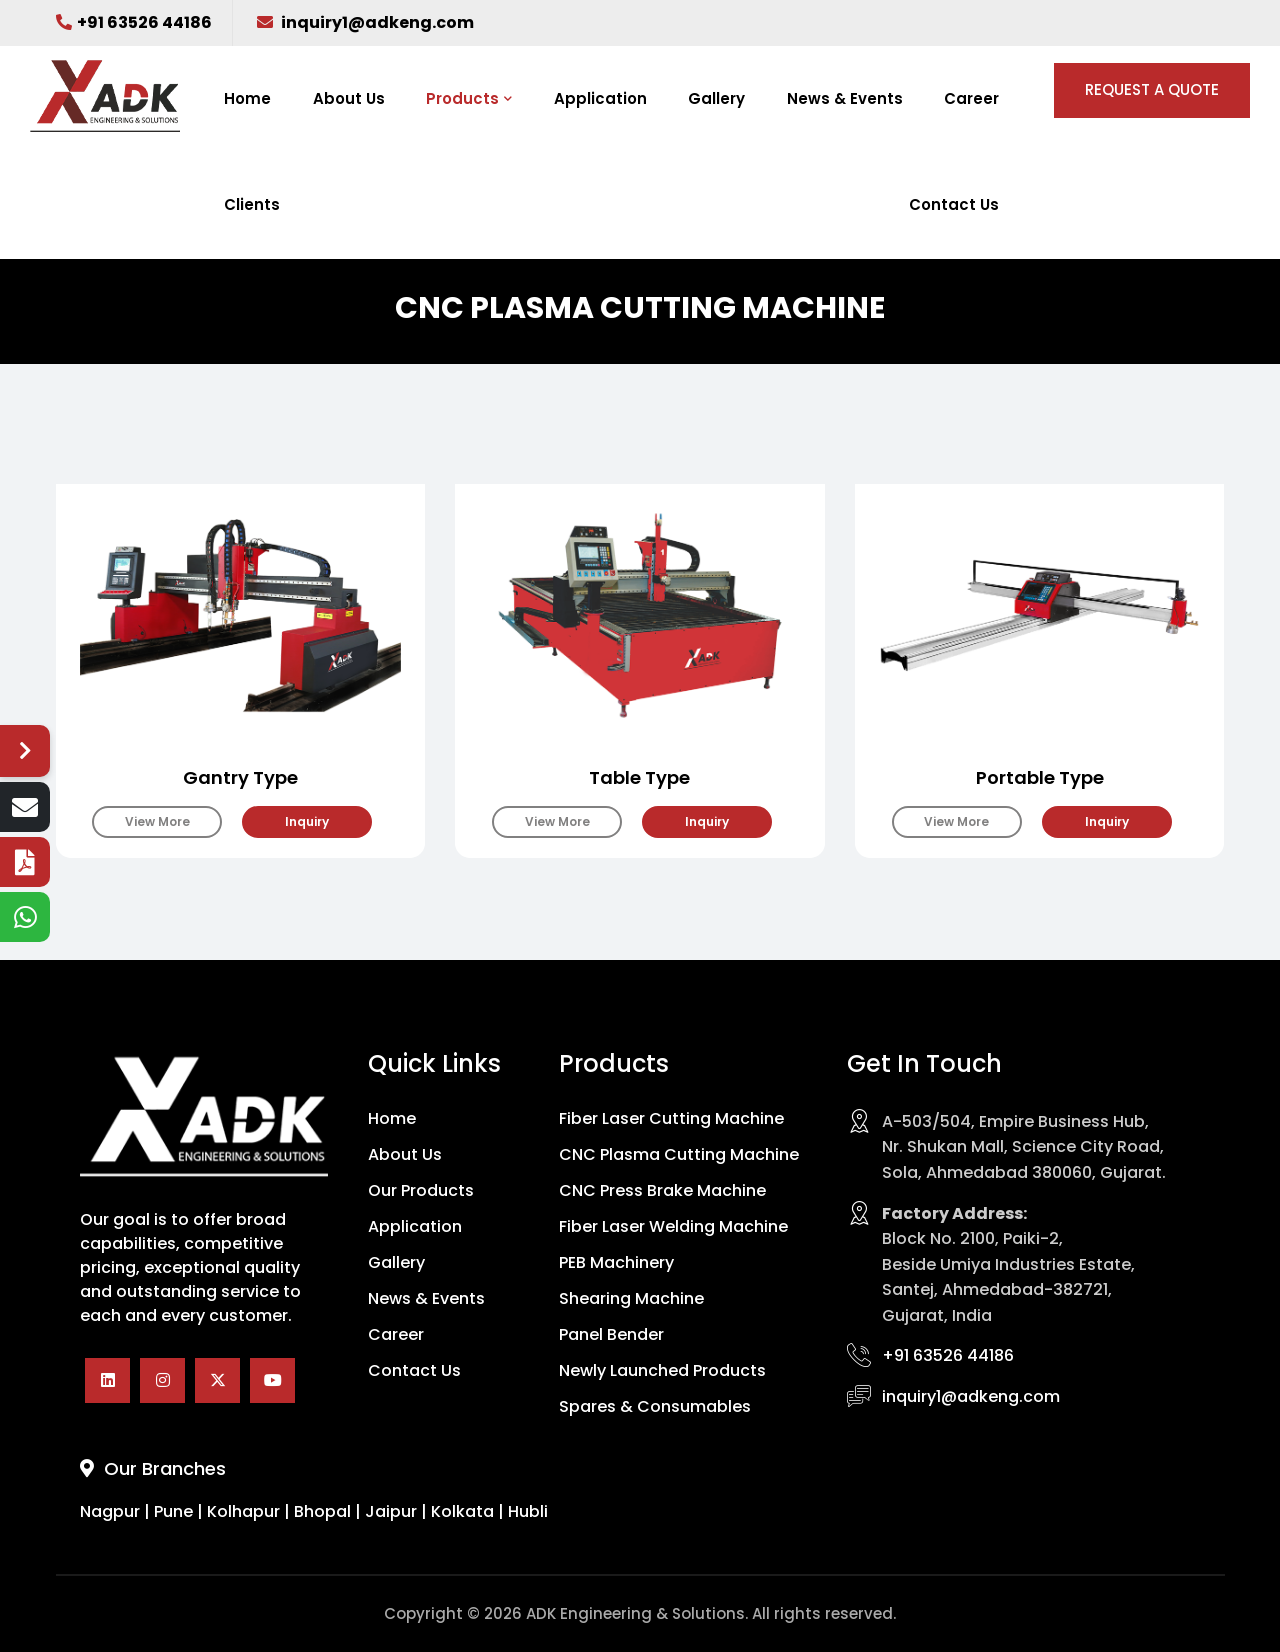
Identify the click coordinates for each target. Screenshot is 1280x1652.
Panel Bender (611, 1335)
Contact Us (954, 204)
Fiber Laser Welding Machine (673, 1227)
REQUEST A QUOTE (1152, 89)
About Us (349, 98)
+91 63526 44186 (134, 22)
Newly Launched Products (662, 1371)
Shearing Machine (631, 1299)
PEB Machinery (616, 1263)
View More (157, 821)
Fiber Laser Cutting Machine (671, 1119)
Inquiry (307, 821)
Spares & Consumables (655, 1407)
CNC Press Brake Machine (662, 1191)
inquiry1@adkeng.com (365, 22)
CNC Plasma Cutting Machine (679, 1155)
